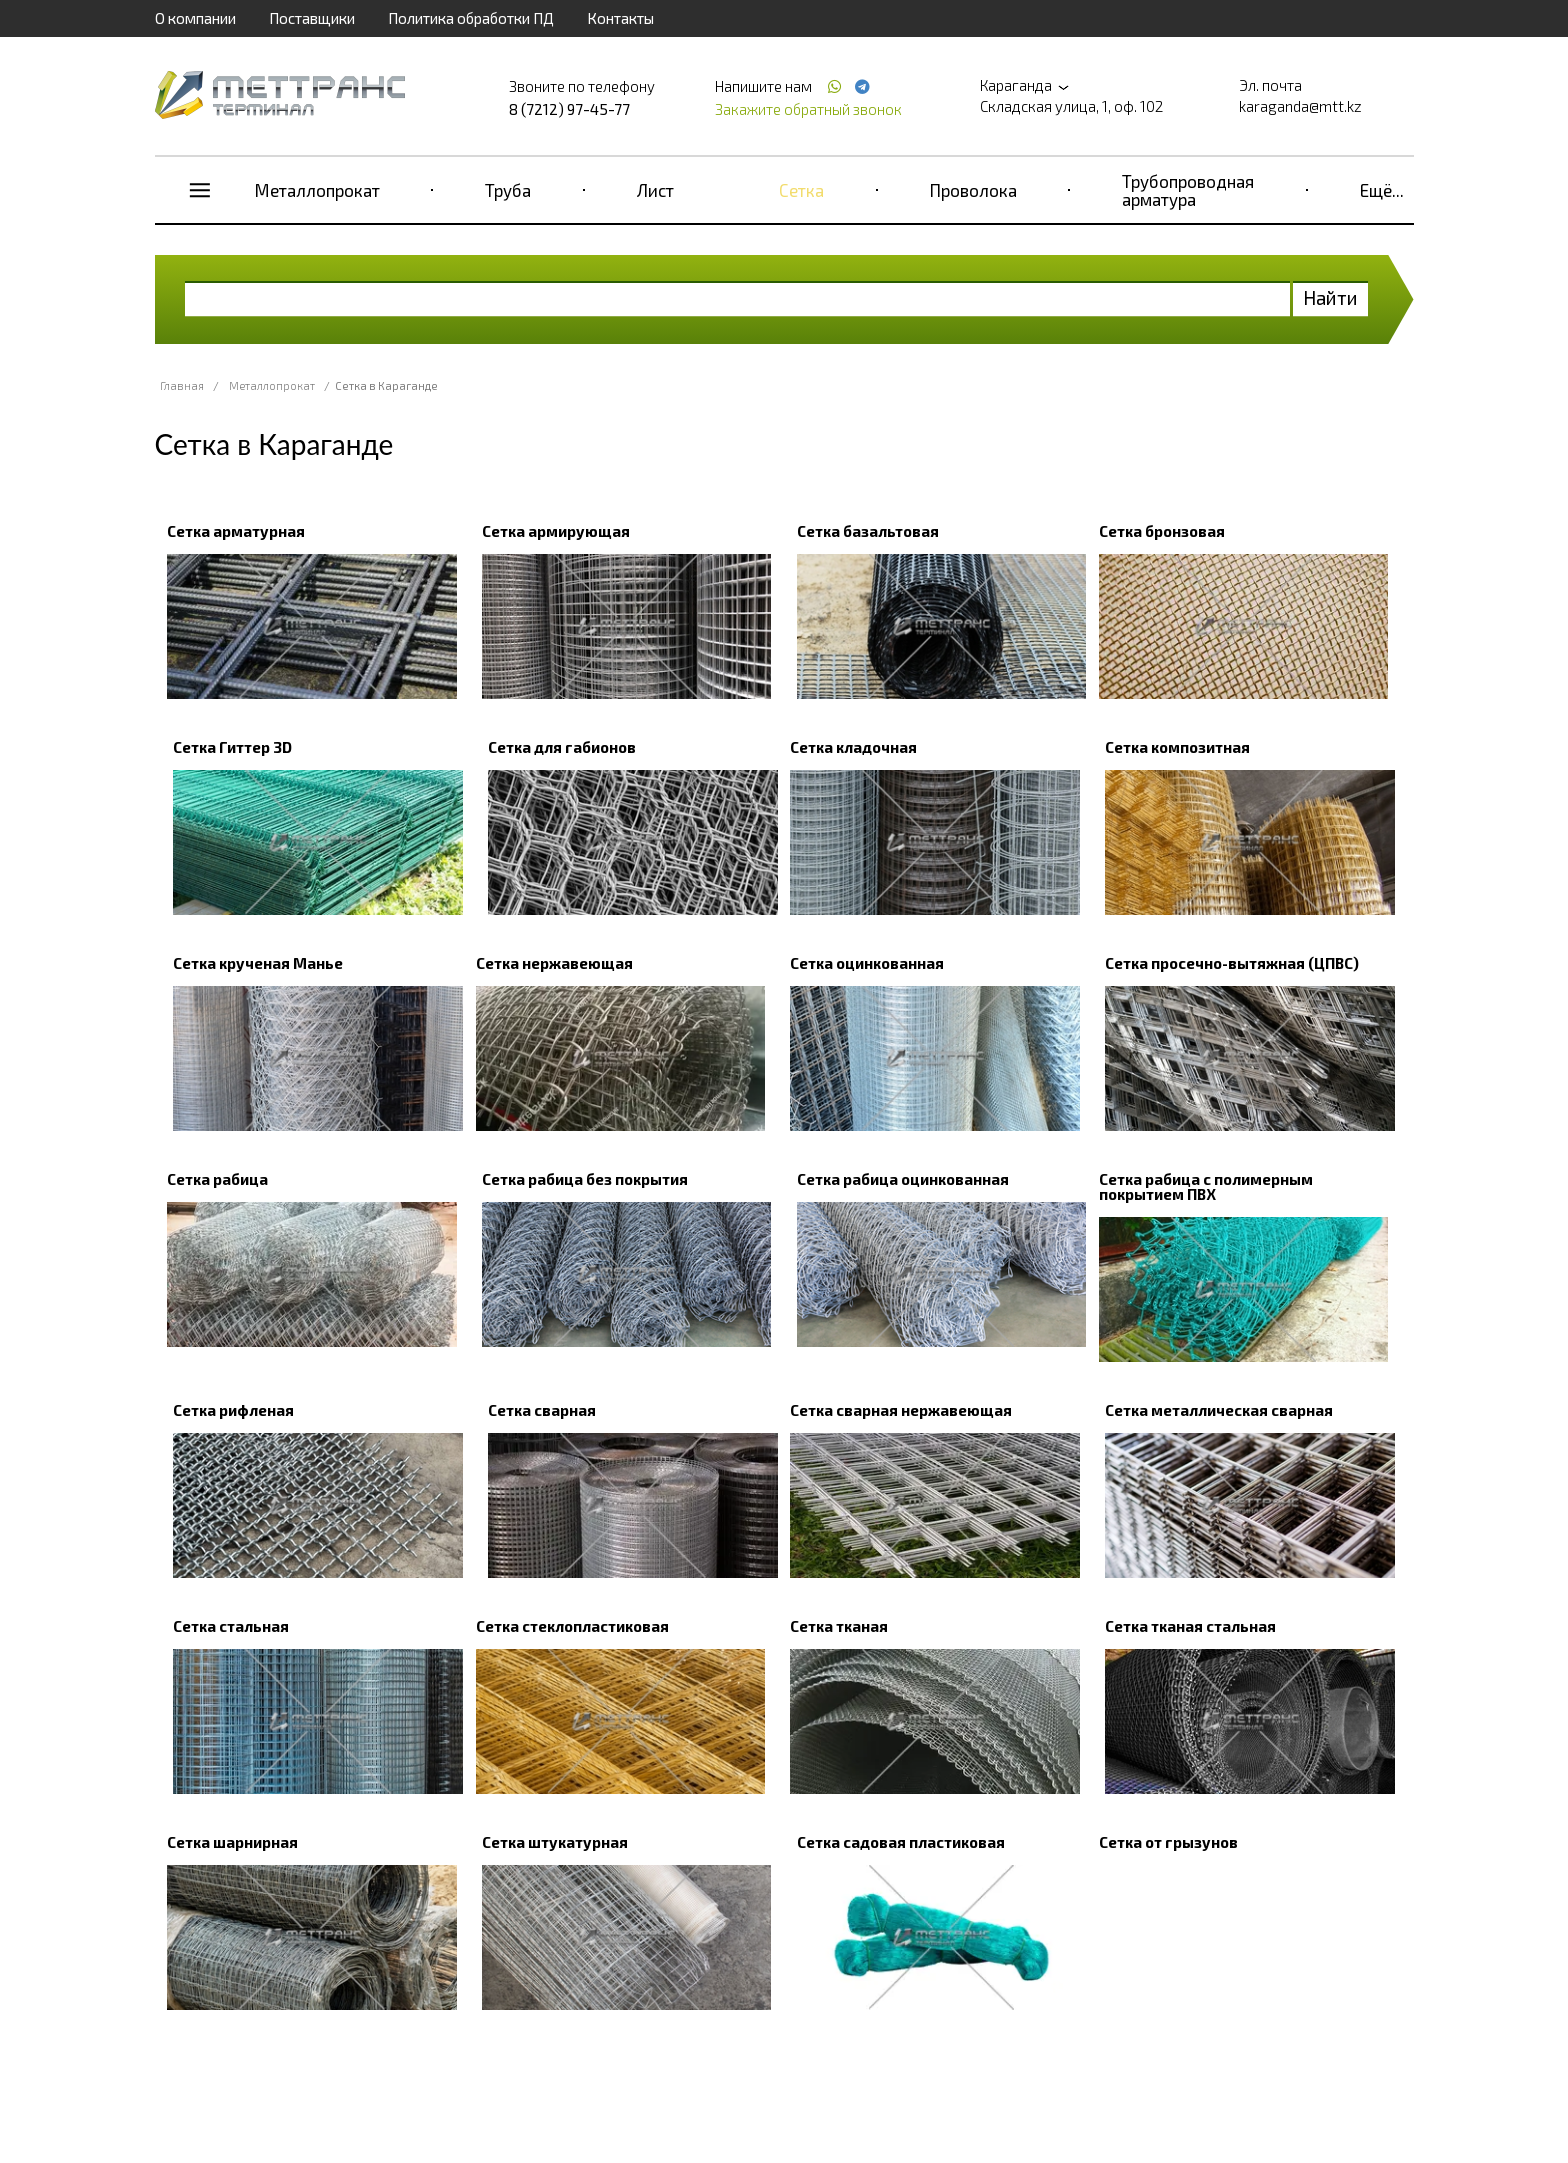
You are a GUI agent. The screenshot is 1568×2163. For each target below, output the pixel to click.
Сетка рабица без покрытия (585, 1179)
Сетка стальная (231, 1626)
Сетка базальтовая (868, 531)
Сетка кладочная (853, 747)
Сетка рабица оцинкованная (903, 1179)
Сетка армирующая (556, 531)
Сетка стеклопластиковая (572, 1626)
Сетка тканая (839, 1626)
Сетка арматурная (236, 531)
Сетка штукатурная (555, 1842)
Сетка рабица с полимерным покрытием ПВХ (1206, 1186)
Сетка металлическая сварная (1219, 1410)
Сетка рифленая (233, 1410)
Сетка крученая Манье (258, 963)
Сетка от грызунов (1168, 1842)
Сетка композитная (1177, 747)
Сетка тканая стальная (1190, 1626)
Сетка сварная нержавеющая (901, 1410)
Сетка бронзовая (1162, 531)
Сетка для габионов (562, 747)
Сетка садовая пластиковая (901, 1842)
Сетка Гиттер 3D (232, 747)
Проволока (973, 190)
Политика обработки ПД (471, 18)
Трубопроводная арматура (1188, 190)
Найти (1330, 297)
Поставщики (312, 18)
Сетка (801, 190)
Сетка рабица (217, 1179)
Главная (182, 385)
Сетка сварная (542, 1410)
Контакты (620, 18)
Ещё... (1382, 190)
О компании (195, 18)
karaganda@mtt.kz (1300, 106)
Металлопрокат (317, 190)
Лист (655, 190)
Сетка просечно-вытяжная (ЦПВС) (1232, 963)
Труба (508, 190)
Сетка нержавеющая (554, 963)
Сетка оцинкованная (867, 963)
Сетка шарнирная (232, 1842)
